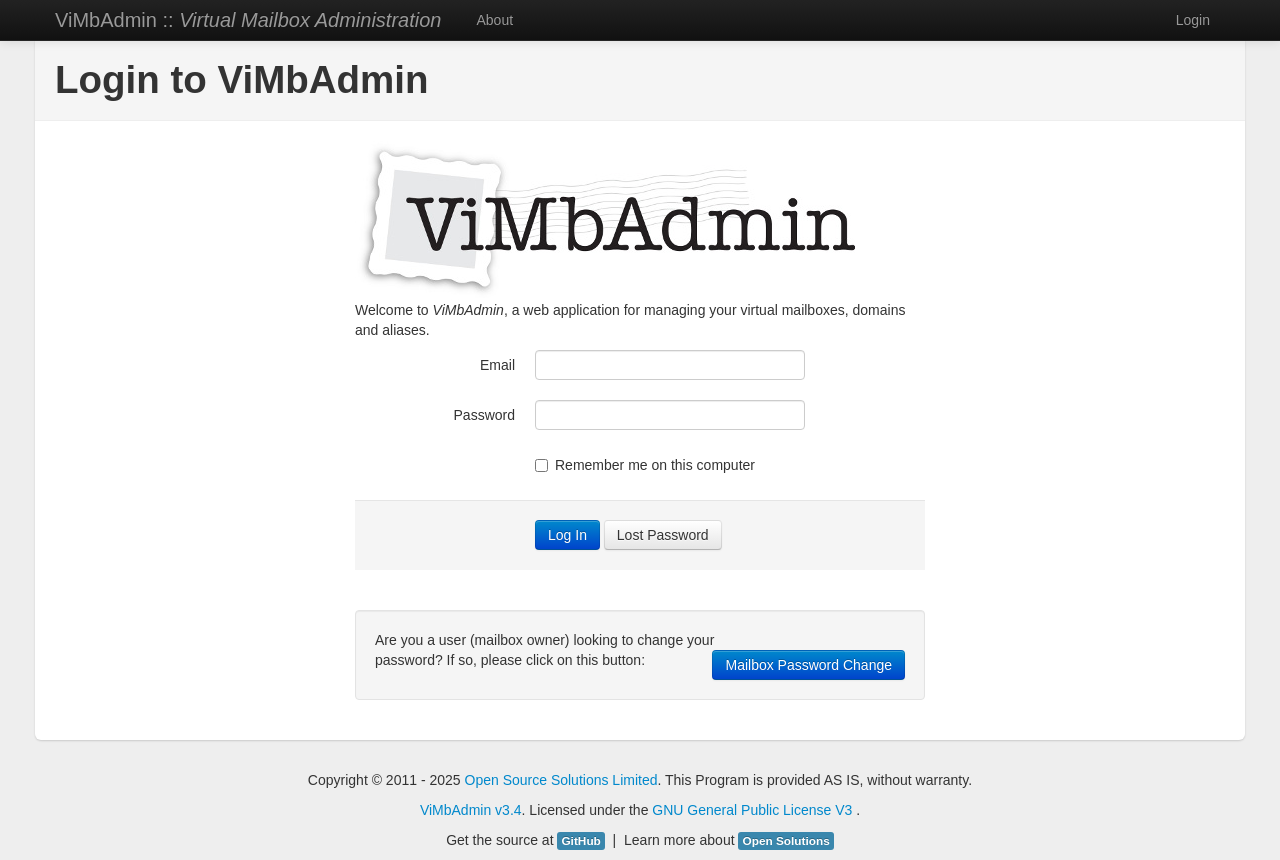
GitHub (580, 841)
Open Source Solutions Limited (561, 780)
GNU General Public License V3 (754, 810)
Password (484, 415)
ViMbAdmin (455, 810)
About (494, 20)
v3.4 (508, 810)
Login (1193, 20)
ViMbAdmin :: (248, 20)
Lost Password (663, 535)
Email (497, 365)
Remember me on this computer (645, 465)
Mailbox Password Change (808, 665)
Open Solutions (785, 841)
